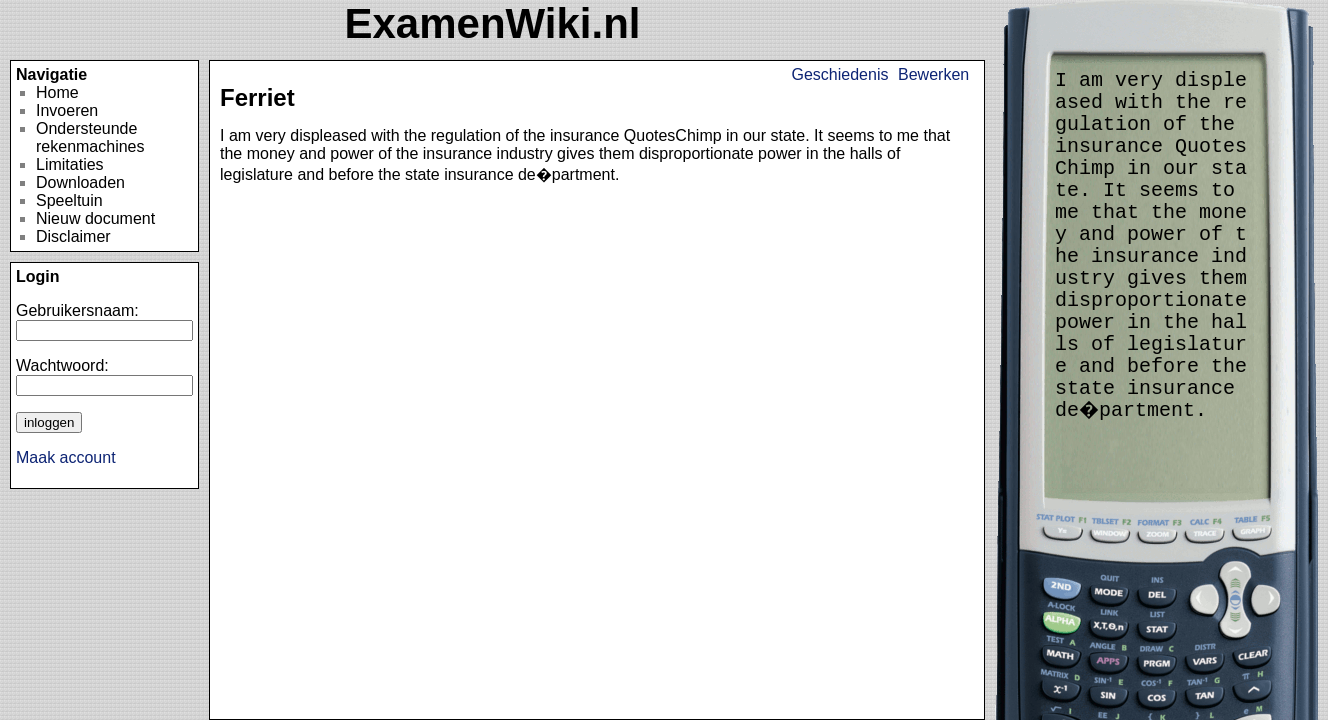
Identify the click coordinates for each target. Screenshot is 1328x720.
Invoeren (67, 110)
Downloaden (80, 182)
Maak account (66, 457)
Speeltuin (69, 200)
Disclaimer (73, 236)
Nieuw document (95, 218)
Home (57, 92)
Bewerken (933, 74)
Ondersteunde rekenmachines (90, 137)
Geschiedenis (840, 74)
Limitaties (70, 164)
